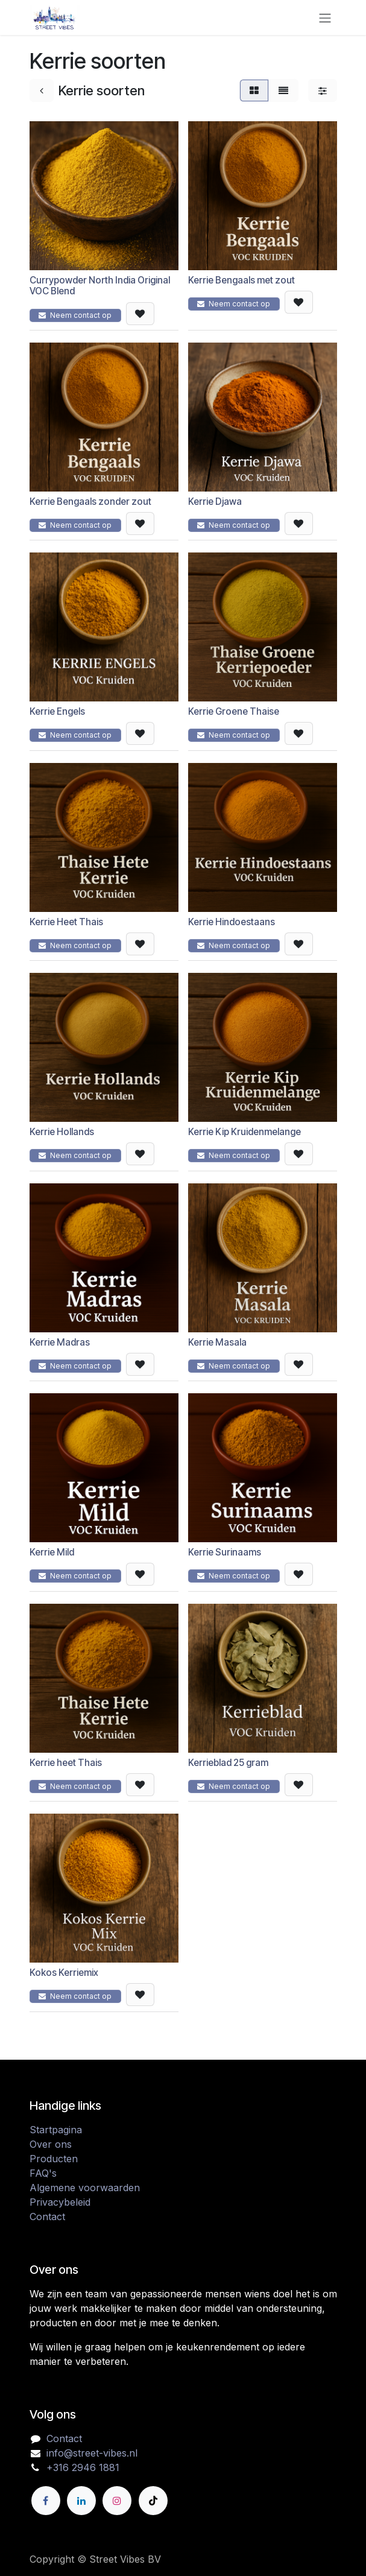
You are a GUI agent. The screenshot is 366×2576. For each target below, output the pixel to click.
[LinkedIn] (81, 2500)
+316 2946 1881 (82, 2467)
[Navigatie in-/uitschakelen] (325, 17)
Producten (54, 2159)
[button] (139, 313)
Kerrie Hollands (62, 1132)
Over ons (51, 2144)
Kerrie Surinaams (224, 1553)
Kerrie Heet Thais (66, 922)
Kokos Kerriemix (64, 1973)
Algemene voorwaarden (85, 2188)
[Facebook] (45, 2500)
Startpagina (56, 2130)
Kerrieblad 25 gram (228, 1762)
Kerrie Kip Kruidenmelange (244, 1132)
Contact (47, 2216)
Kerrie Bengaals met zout (241, 280)
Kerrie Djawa (215, 501)
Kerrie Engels (57, 712)
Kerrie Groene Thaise (233, 712)
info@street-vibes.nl (91, 2453)
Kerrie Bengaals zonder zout (90, 501)
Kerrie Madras (60, 1342)
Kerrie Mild (52, 1553)
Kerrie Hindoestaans (231, 922)
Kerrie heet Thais (66, 1762)
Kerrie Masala (217, 1342)
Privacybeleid (60, 2202)
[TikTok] (153, 2500)
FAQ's (43, 2173)
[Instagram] (117, 2500)
